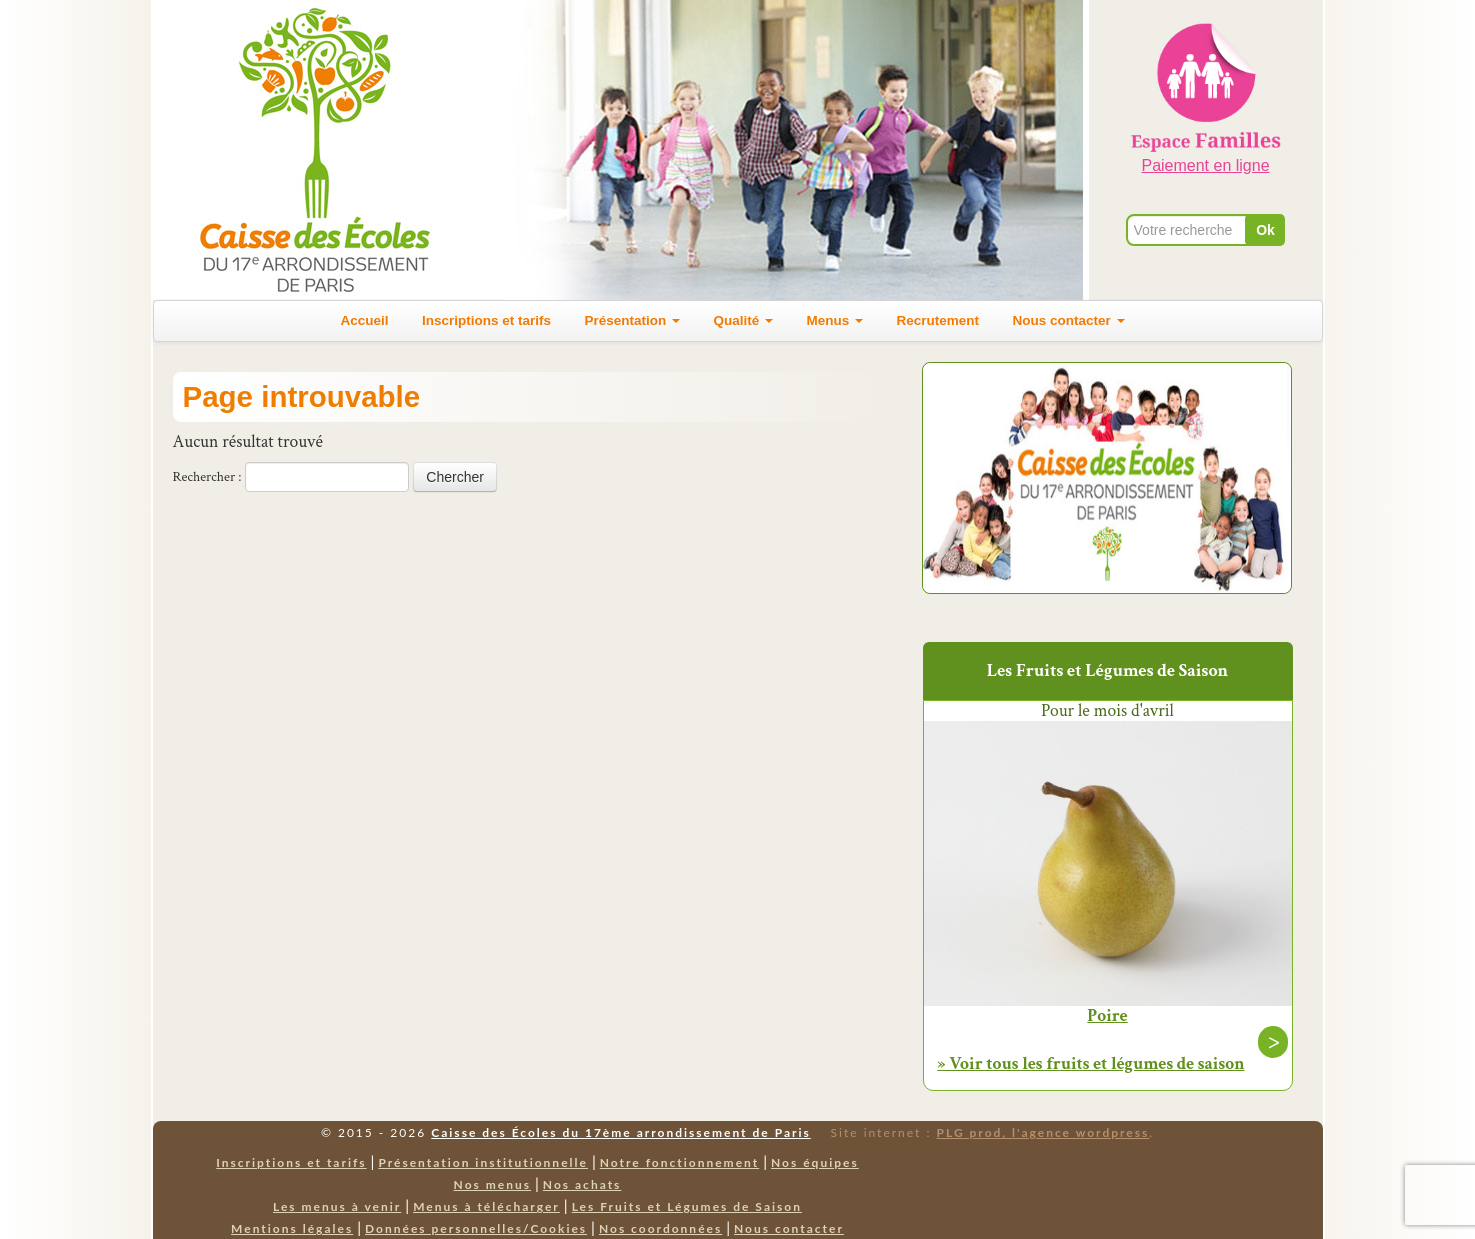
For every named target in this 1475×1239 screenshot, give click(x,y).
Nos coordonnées (660, 1228)
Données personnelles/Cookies (476, 1228)
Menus (834, 320)
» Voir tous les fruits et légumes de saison (1090, 1063)
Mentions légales (292, 1228)
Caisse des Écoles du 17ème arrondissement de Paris (620, 1132)
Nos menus (492, 1184)
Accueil (365, 320)
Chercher (455, 477)
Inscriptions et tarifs (486, 320)
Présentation (633, 320)
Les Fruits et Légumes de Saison (687, 1206)
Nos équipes (815, 1162)
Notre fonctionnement (679, 1162)
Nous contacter (1068, 320)
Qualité (744, 320)
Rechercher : (207, 477)
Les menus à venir (337, 1206)
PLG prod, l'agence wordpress (1043, 1132)
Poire (1107, 1016)
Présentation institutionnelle (483, 1162)
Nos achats (582, 1184)
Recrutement (937, 320)
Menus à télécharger (486, 1206)
